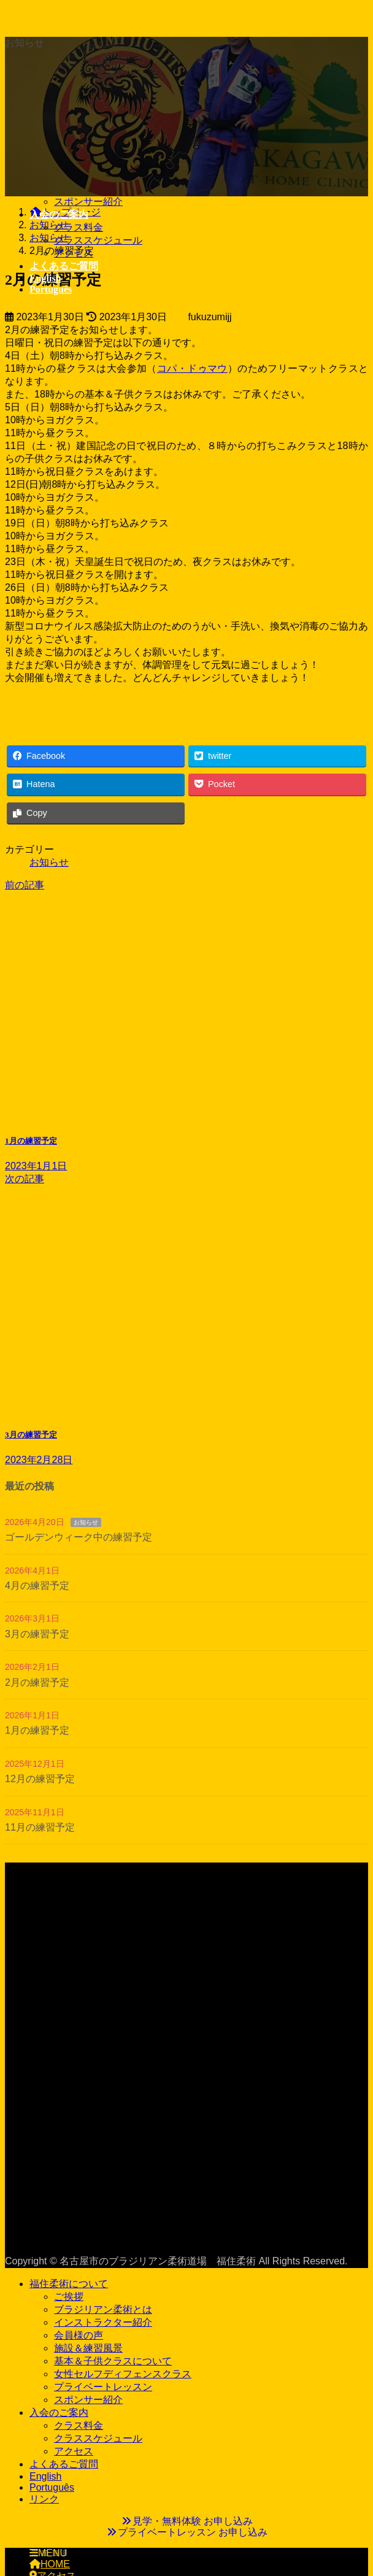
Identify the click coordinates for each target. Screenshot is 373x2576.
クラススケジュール (98, 240)
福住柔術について (68, 2283)
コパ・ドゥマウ (192, 368)
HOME (49, 2564)
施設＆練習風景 (88, 2348)
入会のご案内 (58, 2412)
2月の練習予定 (37, 1682)
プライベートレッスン (103, 2387)
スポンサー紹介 (88, 201)
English (45, 2476)
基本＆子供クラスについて (113, 2361)
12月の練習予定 (40, 1779)
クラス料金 (78, 227)
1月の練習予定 (37, 1730)
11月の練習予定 (40, 1827)
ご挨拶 (68, 2296)
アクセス (73, 253)
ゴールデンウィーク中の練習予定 (78, 1537)
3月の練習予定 (37, 1634)
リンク (44, 2499)
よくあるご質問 (63, 2464)
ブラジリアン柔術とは (103, 2309)
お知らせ (49, 862)
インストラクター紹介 (103, 2322)
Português (51, 2487)
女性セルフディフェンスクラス (122, 2374)
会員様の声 (78, 2335)
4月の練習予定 (37, 1585)
